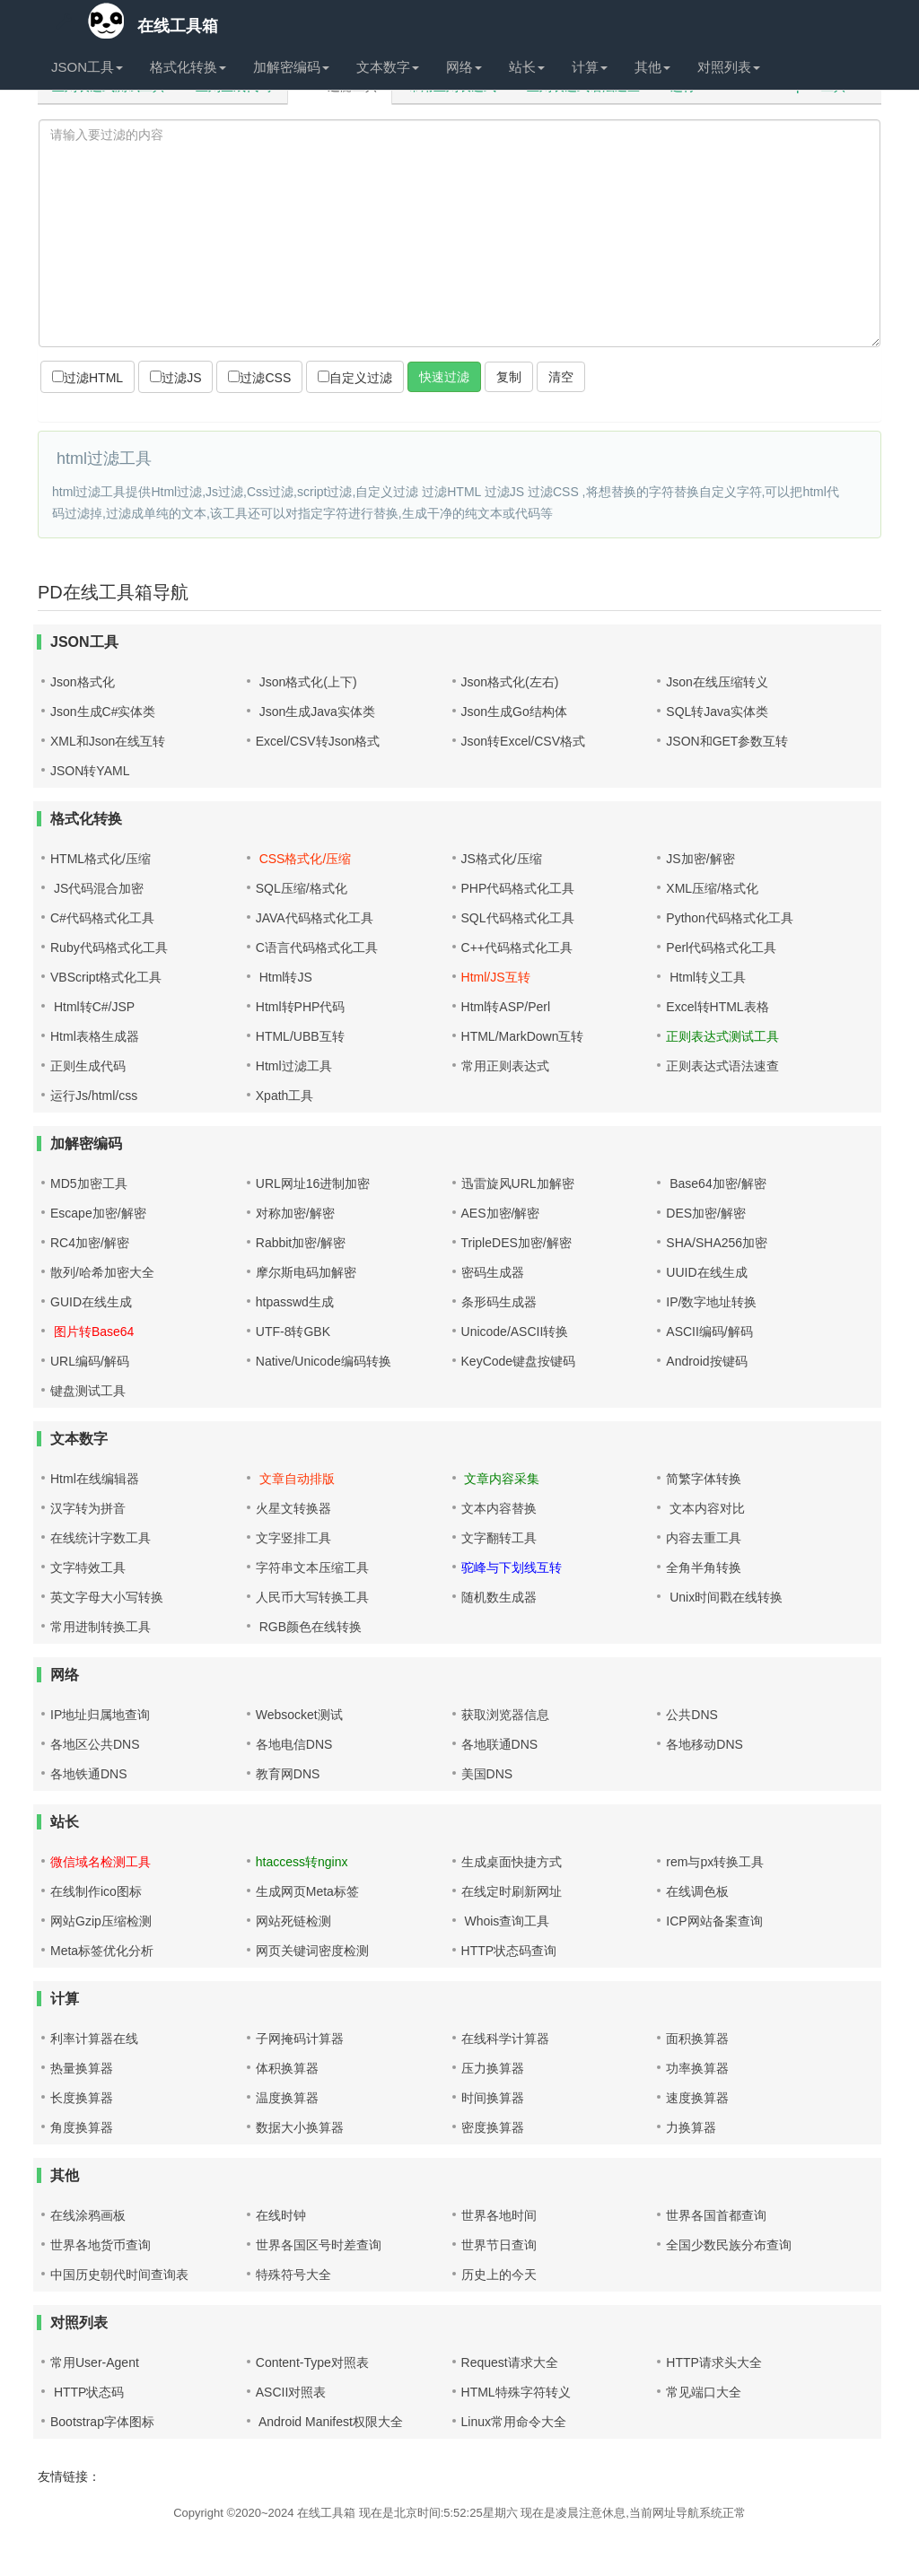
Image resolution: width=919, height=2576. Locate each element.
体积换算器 (287, 2068)
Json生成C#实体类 (102, 711)
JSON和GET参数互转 (727, 741)
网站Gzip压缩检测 (101, 1921)
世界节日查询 (499, 2245)
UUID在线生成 (706, 1272)
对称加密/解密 (295, 1213)
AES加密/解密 (500, 1213)
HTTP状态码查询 (509, 1950)
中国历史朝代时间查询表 (119, 2274)
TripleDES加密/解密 (516, 1243)
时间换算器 (492, 2098)
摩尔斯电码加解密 (306, 1272)
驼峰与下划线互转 (511, 1567)
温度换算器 (287, 2098)
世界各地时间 (499, 2215)
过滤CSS (259, 378)
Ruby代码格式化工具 (109, 947)
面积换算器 (697, 2038)
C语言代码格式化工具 (317, 947)
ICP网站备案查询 (714, 1921)
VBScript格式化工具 (106, 977)
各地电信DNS (294, 1744)
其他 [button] (652, 66)
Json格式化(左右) (510, 682)
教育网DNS (288, 1774)
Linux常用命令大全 (513, 2421)
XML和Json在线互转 (107, 741)
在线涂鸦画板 (88, 2215)
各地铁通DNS (88, 1774)
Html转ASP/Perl (506, 1007)
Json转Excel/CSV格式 (523, 741)
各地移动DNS (704, 1744)
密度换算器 (492, 2127)
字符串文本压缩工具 (312, 1567)
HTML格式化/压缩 (100, 858)
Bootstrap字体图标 (102, 2421)
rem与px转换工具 (715, 1862)
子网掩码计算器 (300, 2038)
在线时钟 (281, 2215)
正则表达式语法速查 (722, 1066)
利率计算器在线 (94, 2038)
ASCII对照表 (291, 2392)
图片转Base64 (92, 1331)
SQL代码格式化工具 (517, 918)
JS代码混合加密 (97, 888)
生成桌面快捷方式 (511, 1862)
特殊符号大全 (293, 2274)
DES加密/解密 (706, 1213)
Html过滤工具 (294, 1066)
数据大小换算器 (300, 2127)
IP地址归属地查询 (100, 1714)
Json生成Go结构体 (514, 711)
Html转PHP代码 (301, 1007)
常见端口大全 (703, 2392)
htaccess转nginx (302, 1862)
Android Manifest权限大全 (329, 2421)
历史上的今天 (499, 2274)
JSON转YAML (89, 771)
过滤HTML (87, 378)
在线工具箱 (134, 21)
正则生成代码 (88, 1066)
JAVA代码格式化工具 (314, 918)
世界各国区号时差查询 (318, 2245)
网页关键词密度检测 (312, 1950)
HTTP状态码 (87, 2392)
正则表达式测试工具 (722, 1036)
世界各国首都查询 (716, 2215)
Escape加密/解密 (98, 1213)
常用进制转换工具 (100, 1627)
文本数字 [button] (387, 66)
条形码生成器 (499, 1302)
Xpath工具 (285, 1095)
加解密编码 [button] (291, 66)
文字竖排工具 (293, 1538)
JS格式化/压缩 (501, 858)
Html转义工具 (706, 977)
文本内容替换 (499, 1508)
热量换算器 (81, 2068)
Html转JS (284, 977)
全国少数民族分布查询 (729, 2245)
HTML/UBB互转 (300, 1036)
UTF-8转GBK (293, 1331)
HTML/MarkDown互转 (522, 1036)
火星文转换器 (293, 1508)
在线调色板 (697, 1891)
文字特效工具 (88, 1567)
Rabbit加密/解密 (301, 1243)
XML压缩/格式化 (712, 888)
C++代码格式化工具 (517, 947)
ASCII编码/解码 (709, 1331)
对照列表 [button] (728, 66)
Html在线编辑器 (94, 1478)
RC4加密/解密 (89, 1243)
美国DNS (487, 1774)
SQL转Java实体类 (717, 711)
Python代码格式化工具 (729, 918)
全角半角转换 (703, 1567)
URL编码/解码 (89, 1361)
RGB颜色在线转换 (309, 1627)
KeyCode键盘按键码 (518, 1361)
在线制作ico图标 (96, 1891)
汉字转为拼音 (88, 1508)
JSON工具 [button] (87, 66)
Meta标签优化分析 (101, 1950)
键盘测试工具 (88, 1391)
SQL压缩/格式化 (301, 888)
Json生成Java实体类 (315, 711)
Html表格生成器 (94, 1036)
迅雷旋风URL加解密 (517, 1183)
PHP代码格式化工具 (518, 888)
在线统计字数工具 (100, 1538)
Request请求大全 (509, 2362)
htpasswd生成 (295, 1302)
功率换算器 (697, 2068)
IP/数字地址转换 (711, 1302)
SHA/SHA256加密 (716, 1243)
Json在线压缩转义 (717, 682)
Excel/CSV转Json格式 (318, 741)
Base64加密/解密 (716, 1183)
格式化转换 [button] (188, 66)
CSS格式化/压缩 (304, 858)
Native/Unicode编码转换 (323, 1361)
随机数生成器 (499, 1597)
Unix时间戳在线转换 (724, 1597)
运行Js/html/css (93, 1095)
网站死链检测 (293, 1921)
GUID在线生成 (91, 1302)
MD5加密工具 (88, 1183)
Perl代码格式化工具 (721, 947)
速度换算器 (697, 2098)
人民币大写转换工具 (312, 1597)
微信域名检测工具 (100, 1862)
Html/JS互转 (495, 977)
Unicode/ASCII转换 (515, 1331)
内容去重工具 (703, 1538)
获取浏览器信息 (505, 1714)
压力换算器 (492, 2068)
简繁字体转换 (703, 1478)
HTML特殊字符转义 (516, 2392)
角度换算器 (81, 2127)
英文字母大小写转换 (106, 1597)
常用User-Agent (94, 2362)
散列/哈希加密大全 (102, 1272)
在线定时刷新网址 (511, 1891)
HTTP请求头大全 (714, 2362)
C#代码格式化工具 (102, 918)
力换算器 (691, 2127)
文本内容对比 (705, 1508)
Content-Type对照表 (312, 2362)
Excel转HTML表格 (717, 1007)
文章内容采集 (500, 1478)
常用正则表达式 (505, 1066)
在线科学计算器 (505, 2038)
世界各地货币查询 (100, 2245)
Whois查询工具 (505, 1921)
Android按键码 (706, 1361)
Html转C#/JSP (92, 1007)
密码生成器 (492, 1272)
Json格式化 (82, 682)
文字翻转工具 (499, 1538)
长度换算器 (81, 2098)
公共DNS (692, 1714)
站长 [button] (527, 66)
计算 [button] (590, 66)
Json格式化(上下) (306, 682)
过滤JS (175, 378)
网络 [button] (464, 66)
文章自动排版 (295, 1478)
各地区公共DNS (95, 1744)
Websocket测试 (299, 1714)
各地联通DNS (499, 1744)
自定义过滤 (355, 378)
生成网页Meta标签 (307, 1891)
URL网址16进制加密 (313, 1183)
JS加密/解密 (700, 858)
